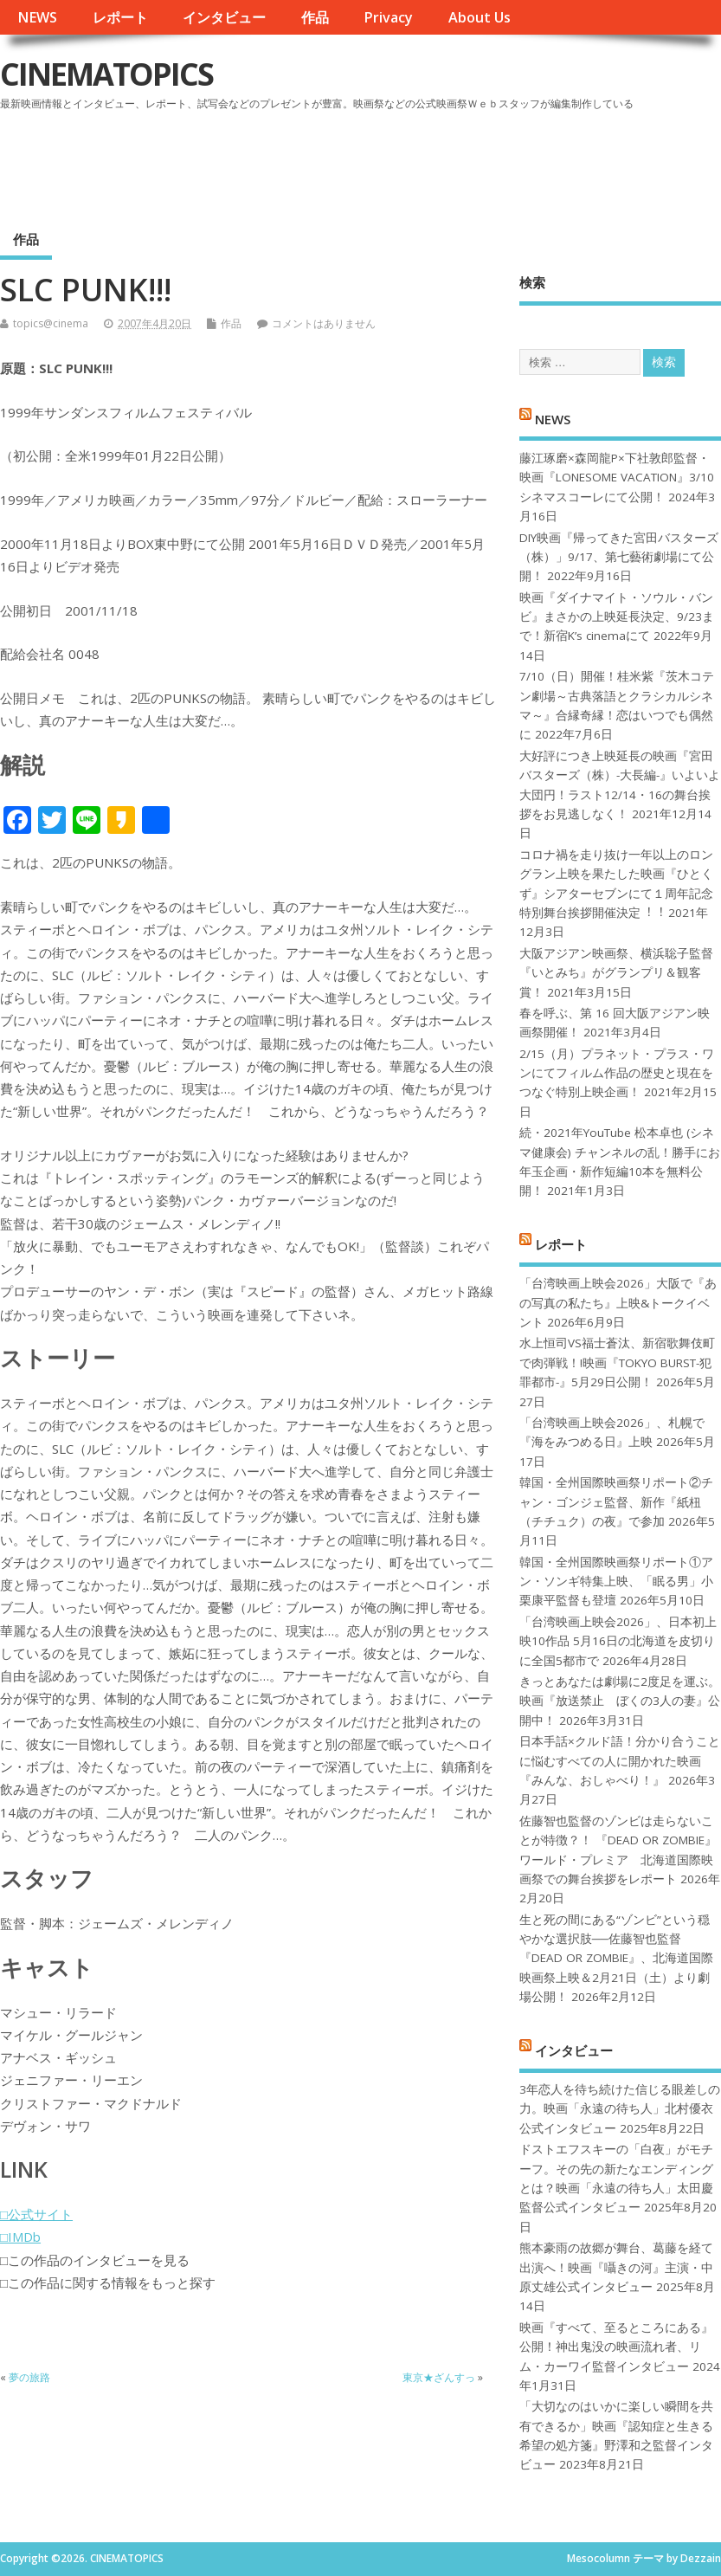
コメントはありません (324, 323)
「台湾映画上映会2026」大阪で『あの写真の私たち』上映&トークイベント (618, 1302)
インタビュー (224, 17)
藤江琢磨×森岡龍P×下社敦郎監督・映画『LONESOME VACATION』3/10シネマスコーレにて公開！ (616, 477)
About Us (479, 17)
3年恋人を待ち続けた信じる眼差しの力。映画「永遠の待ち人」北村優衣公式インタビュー (619, 2109)
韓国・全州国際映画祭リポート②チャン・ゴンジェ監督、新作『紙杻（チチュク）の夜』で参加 (616, 1502)
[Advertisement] (391, 164)
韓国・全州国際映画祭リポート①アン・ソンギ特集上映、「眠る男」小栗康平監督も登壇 (616, 1581)
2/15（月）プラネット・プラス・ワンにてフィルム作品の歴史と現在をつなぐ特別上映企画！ (616, 1073)
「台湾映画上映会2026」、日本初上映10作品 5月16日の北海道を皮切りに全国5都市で (618, 1641)
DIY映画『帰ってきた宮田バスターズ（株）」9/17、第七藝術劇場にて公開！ (618, 557)
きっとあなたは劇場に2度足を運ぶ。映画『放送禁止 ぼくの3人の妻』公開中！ (619, 1701)
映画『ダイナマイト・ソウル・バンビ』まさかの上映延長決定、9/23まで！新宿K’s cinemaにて (616, 617)
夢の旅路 (29, 2377)
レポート (120, 17)
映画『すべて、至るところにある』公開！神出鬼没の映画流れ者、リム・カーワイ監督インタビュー (616, 2347)
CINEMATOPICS (106, 74)
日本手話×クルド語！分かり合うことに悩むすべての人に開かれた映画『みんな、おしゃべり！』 (619, 1760)
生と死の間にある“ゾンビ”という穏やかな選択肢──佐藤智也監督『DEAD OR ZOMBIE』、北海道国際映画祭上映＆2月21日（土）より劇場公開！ (616, 1958)
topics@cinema (50, 323)
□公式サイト (36, 2214)
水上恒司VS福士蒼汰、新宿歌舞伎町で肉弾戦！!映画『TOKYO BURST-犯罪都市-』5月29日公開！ (617, 1362)
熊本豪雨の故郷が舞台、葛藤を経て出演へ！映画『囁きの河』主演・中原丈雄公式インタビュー (616, 2267)
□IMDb (20, 2236)
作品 (315, 17)
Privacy (388, 17)
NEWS (37, 17)
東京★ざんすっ (438, 2377)
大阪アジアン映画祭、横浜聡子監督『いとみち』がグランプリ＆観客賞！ (616, 973)
